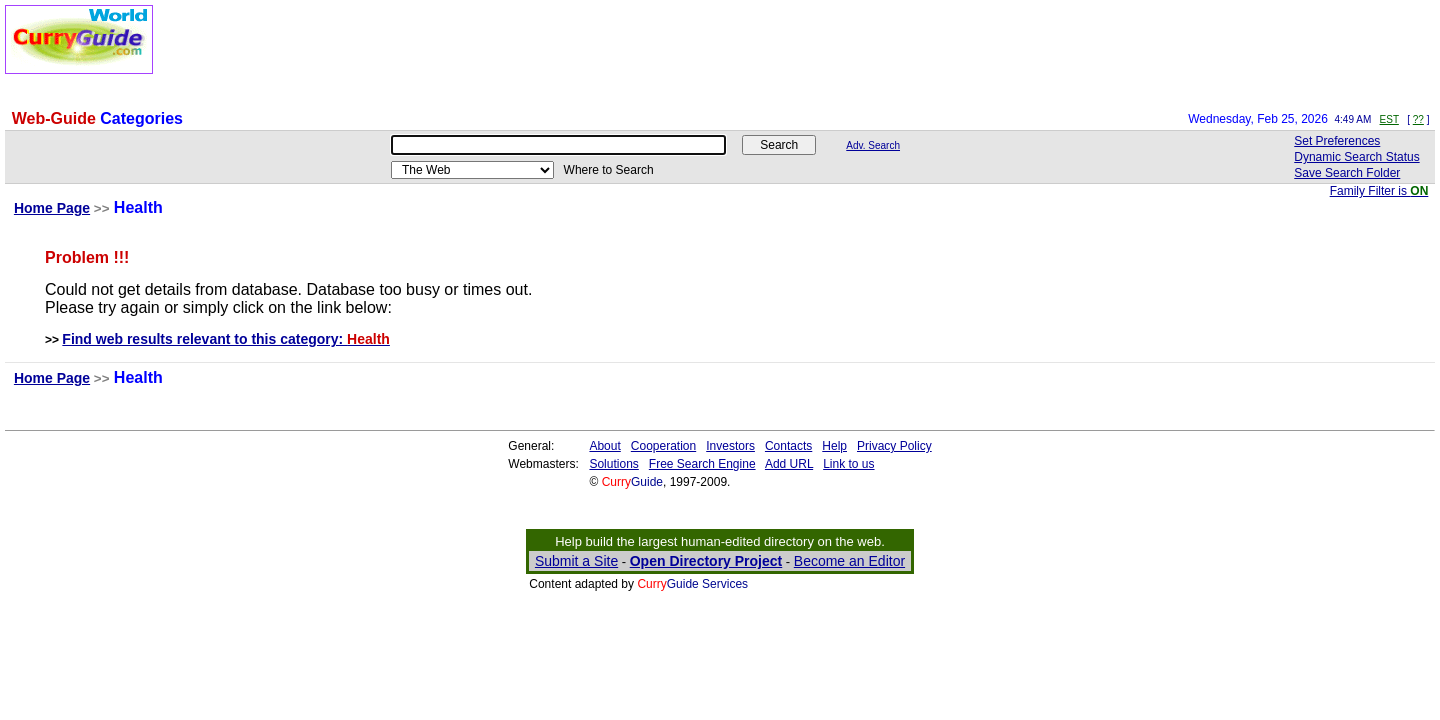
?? (1418, 119)
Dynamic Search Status (1356, 157)
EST (1389, 119)
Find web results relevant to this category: (226, 339)
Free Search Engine (702, 464)
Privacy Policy (894, 446)
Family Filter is (1379, 191)
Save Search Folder (1347, 173)
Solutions (613, 464)
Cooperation (663, 446)
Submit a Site (576, 561)
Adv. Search (873, 145)
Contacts (788, 446)
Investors (730, 446)
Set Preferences (1337, 141)
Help (834, 446)
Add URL (789, 464)
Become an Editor (849, 561)
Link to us (848, 464)
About (604, 446)
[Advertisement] (645, 50)
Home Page (52, 208)
